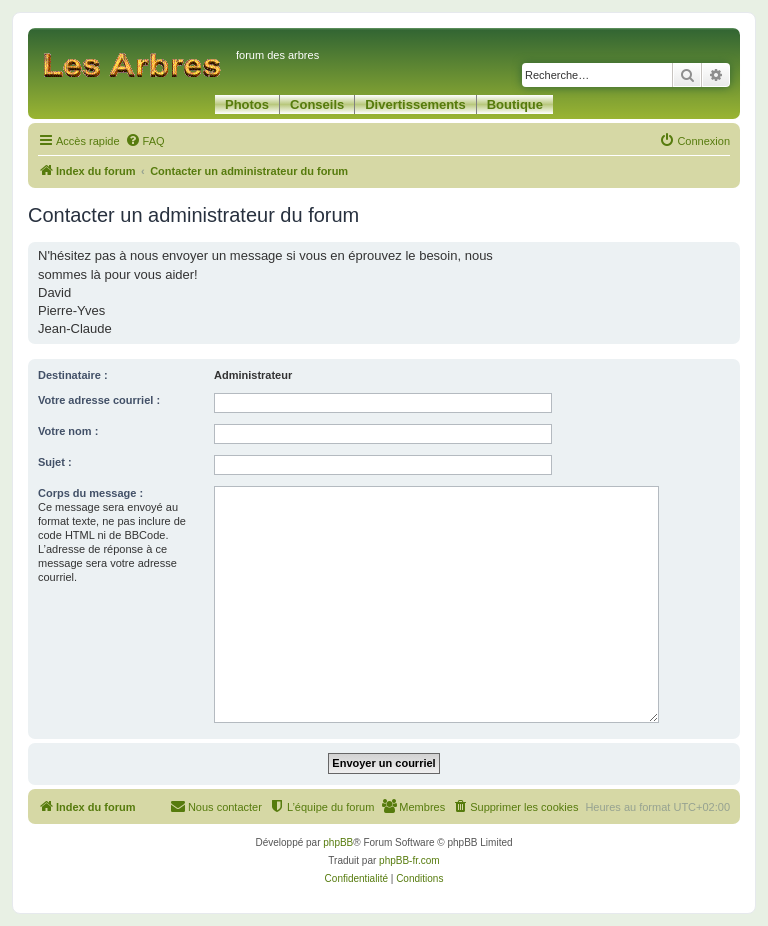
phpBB (338, 842)
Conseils (317, 104)
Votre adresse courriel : (99, 400)
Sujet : (55, 462)
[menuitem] (145, 141)
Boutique (515, 104)
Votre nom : (68, 431)
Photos (247, 104)
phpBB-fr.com (409, 860)
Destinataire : (73, 375)
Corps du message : (90, 493)
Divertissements (415, 104)
